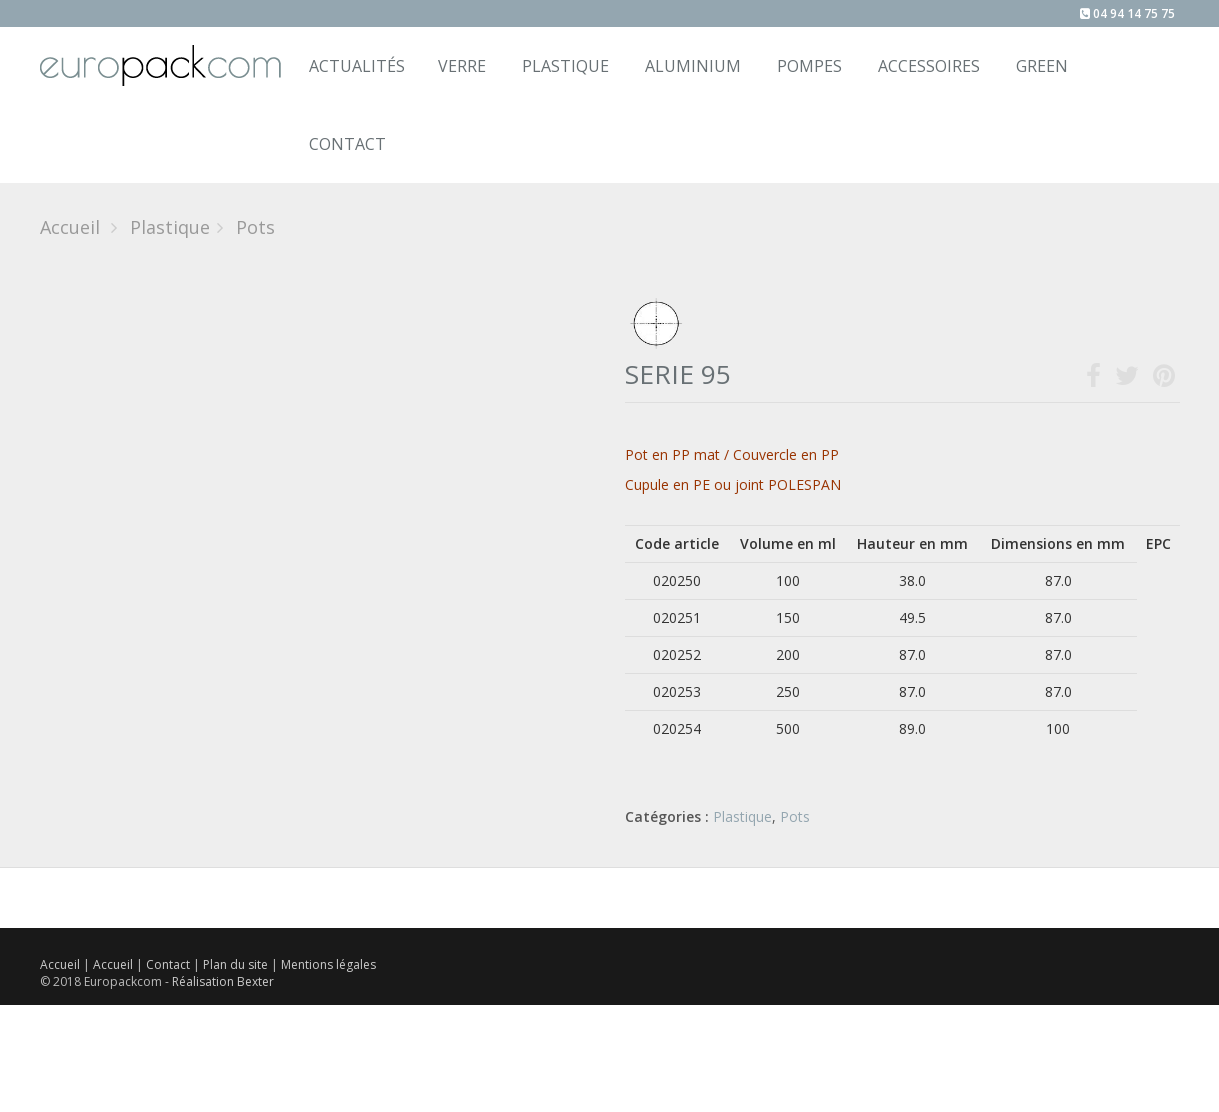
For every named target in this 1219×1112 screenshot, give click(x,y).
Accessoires (929, 66)
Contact (169, 964)
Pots (795, 816)
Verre (462, 66)
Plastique (565, 66)
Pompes (809, 66)
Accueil (70, 227)
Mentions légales (328, 964)
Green (1042, 66)
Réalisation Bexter (223, 981)
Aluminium (693, 66)
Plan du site (237, 964)
